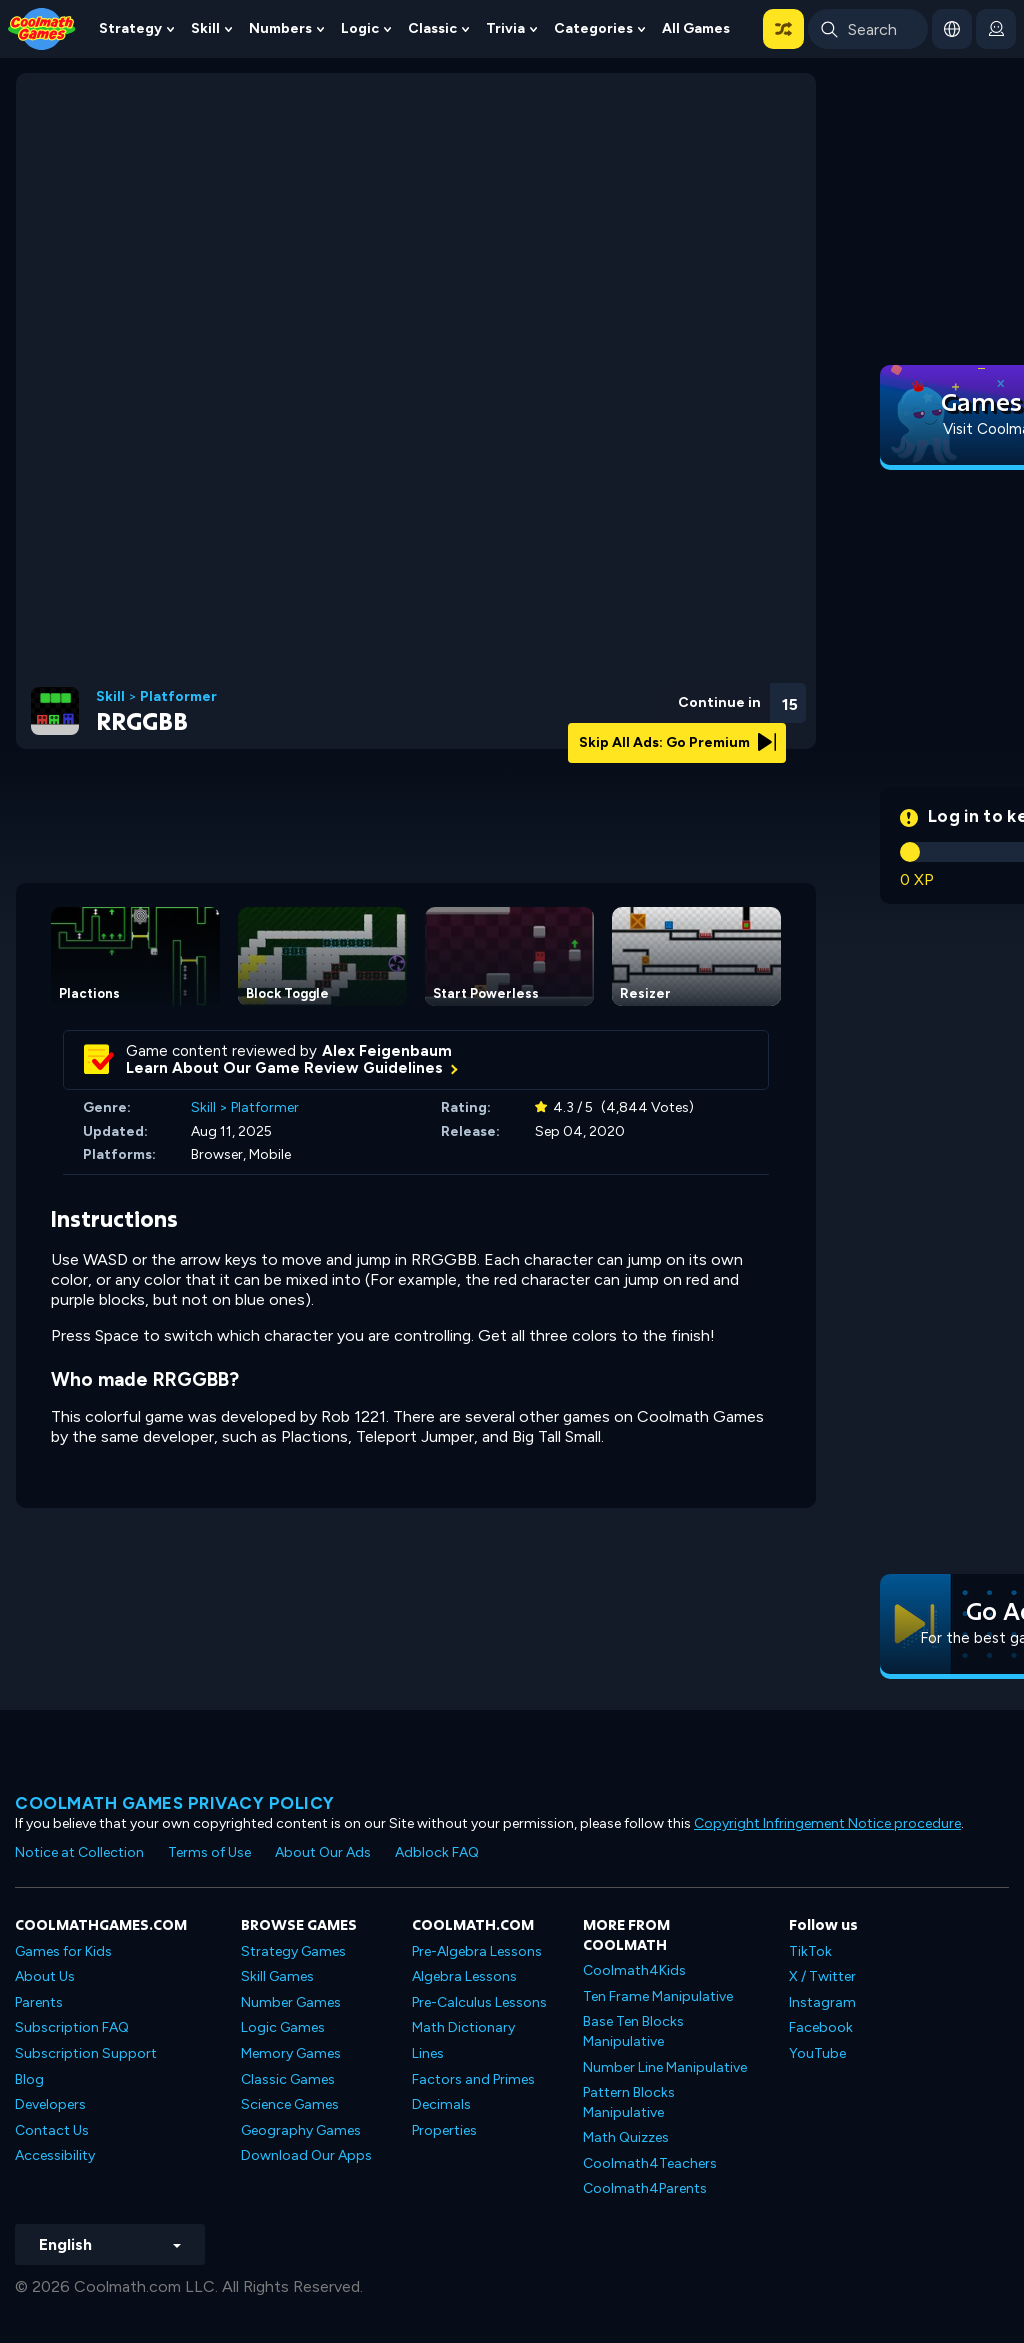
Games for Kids (63, 1951)
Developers (50, 2104)
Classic (432, 28)
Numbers (280, 28)
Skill (205, 28)
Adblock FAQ (437, 1852)
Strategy (130, 28)
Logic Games (283, 2027)
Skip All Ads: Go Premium (677, 742)
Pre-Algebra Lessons (477, 1951)
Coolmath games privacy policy (175, 1803)
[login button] (996, 29)
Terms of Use (209, 1852)
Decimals (441, 2104)
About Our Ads (323, 1852)
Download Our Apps (306, 2155)
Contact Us (52, 2130)
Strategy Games (293, 1951)
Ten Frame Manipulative (658, 1996)
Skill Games (277, 1976)
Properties (444, 2130)
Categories (593, 28)
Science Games (290, 2104)
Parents (39, 2002)
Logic (360, 28)
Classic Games (288, 2079)
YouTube (817, 2053)
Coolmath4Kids (634, 1970)
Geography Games (301, 2130)
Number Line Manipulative (665, 2067)
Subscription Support (86, 2053)
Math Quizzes (626, 2137)
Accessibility (55, 2155)
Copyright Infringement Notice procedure (827, 1823)
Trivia (505, 28)
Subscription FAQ (72, 2027)
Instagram (822, 2002)
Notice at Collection (79, 1852)
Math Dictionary (463, 2027)
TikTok (810, 1951)
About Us (45, 1976)
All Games (696, 28)
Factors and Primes (473, 2079)
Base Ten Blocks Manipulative (633, 2031)
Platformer (178, 697)
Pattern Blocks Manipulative (629, 2102)
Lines (428, 2053)
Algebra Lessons (464, 1976)
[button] (783, 29)
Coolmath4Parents (645, 2188)
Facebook (821, 2027)
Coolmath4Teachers (650, 2163)
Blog (29, 2079)
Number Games (291, 2002)
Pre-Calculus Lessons (479, 2002)
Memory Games (291, 2053)
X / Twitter (822, 1976)
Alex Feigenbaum (387, 1051)
